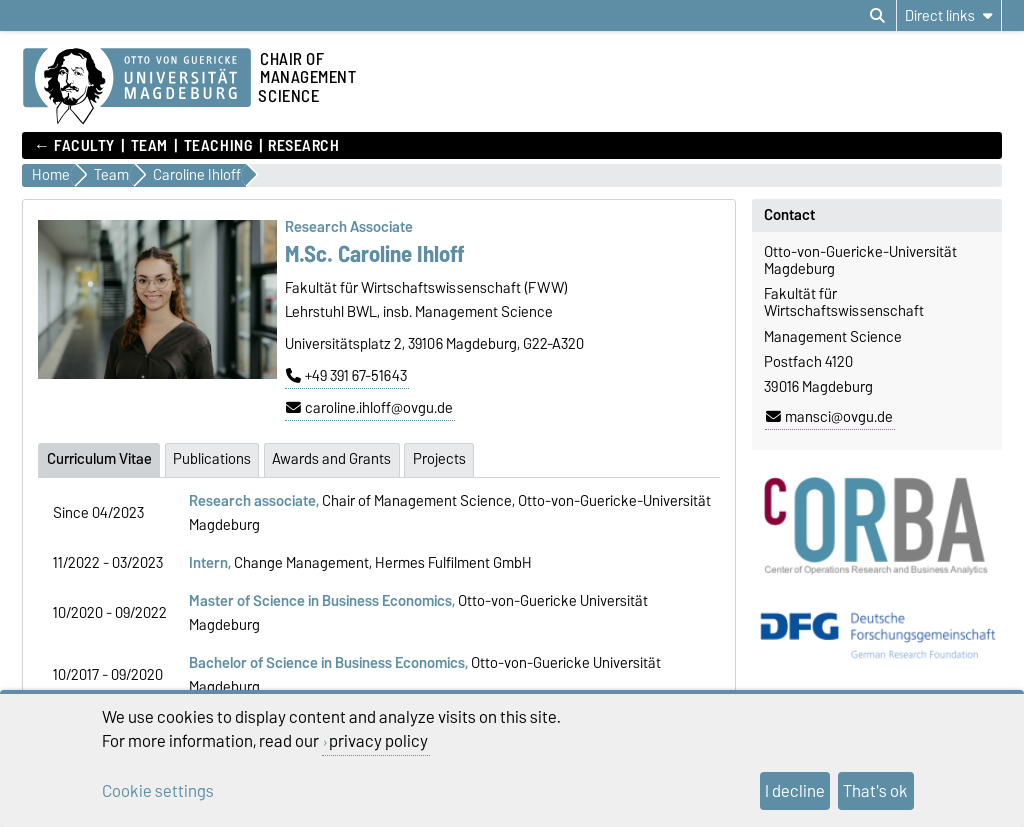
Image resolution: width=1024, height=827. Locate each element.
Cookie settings (158, 791)
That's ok (875, 791)
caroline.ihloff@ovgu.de (369, 408)
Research (303, 146)
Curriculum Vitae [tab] (99, 459)
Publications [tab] (212, 459)
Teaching (218, 146)
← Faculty (74, 146)
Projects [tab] (439, 459)
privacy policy (378, 741)
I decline (795, 791)
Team (149, 146)
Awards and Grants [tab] (331, 459)
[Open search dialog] (877, 16)
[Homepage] (137, 87)
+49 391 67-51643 (346, 376)
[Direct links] (949, 15)
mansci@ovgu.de (829, 417)
